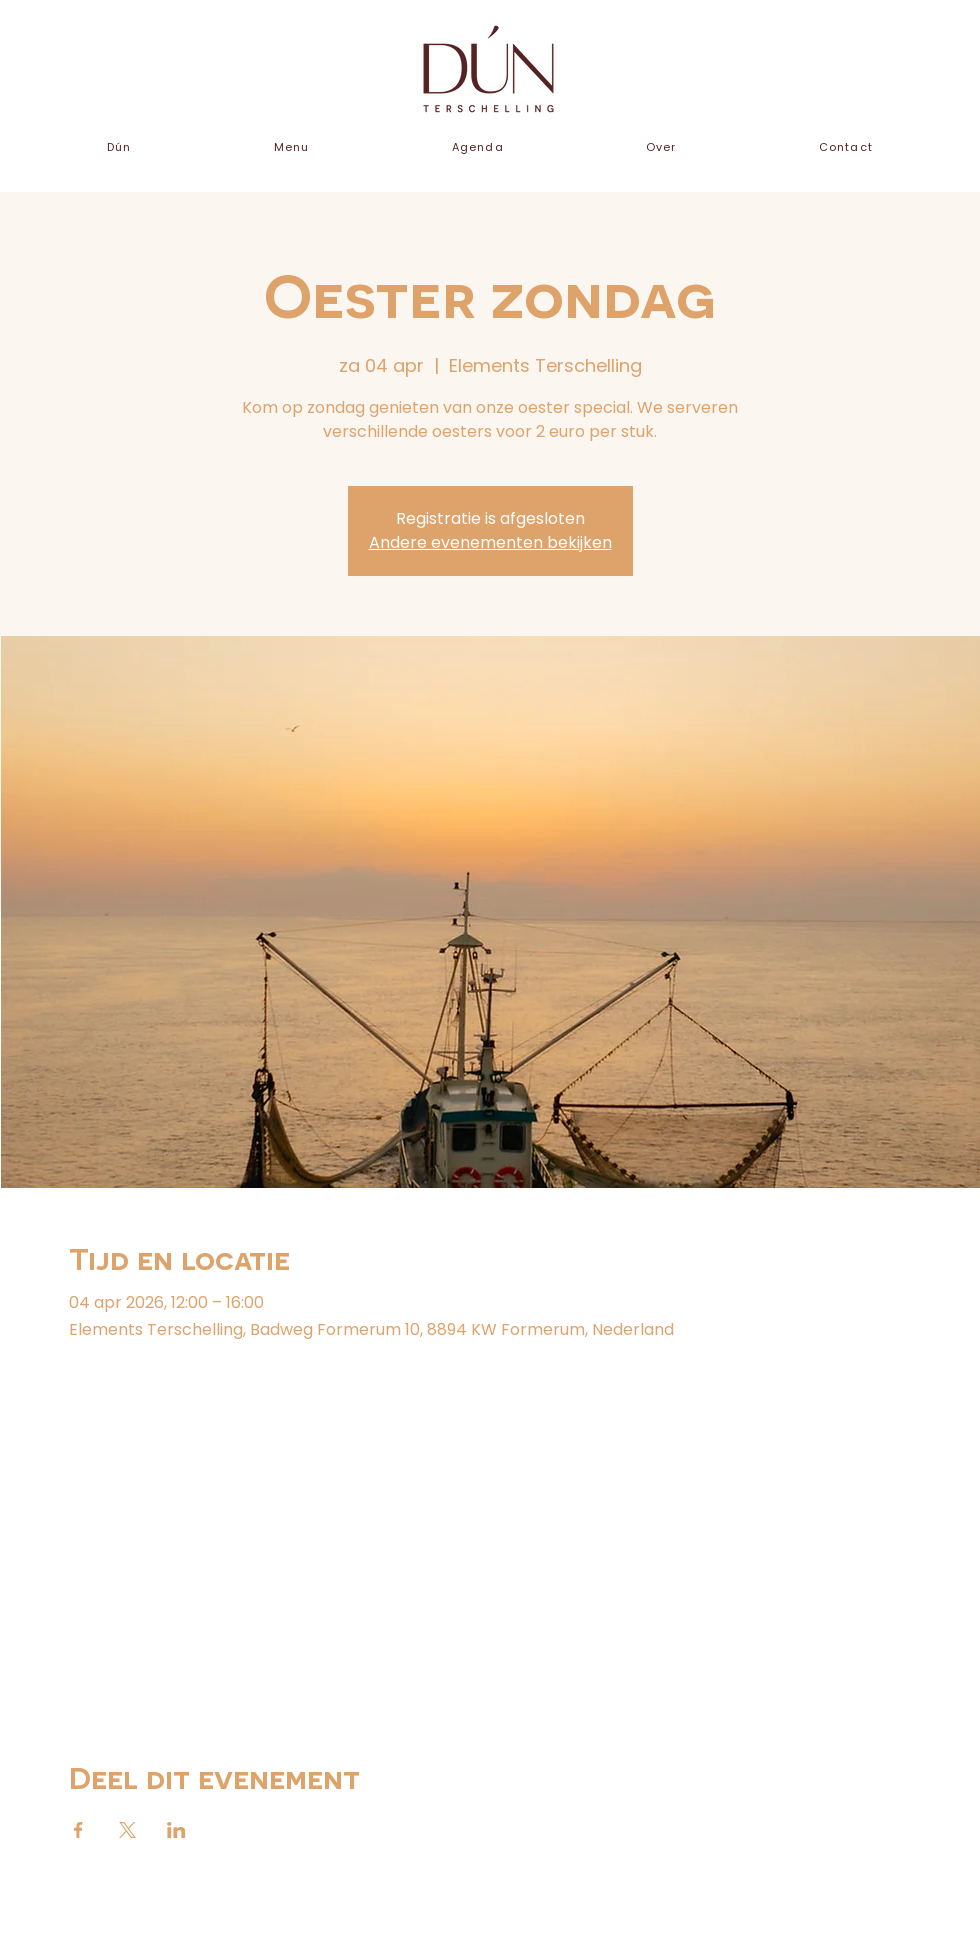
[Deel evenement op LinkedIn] (176, 1830)
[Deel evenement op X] (127, 1830)
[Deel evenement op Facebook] (78, 1830)
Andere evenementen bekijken (490, 542)
